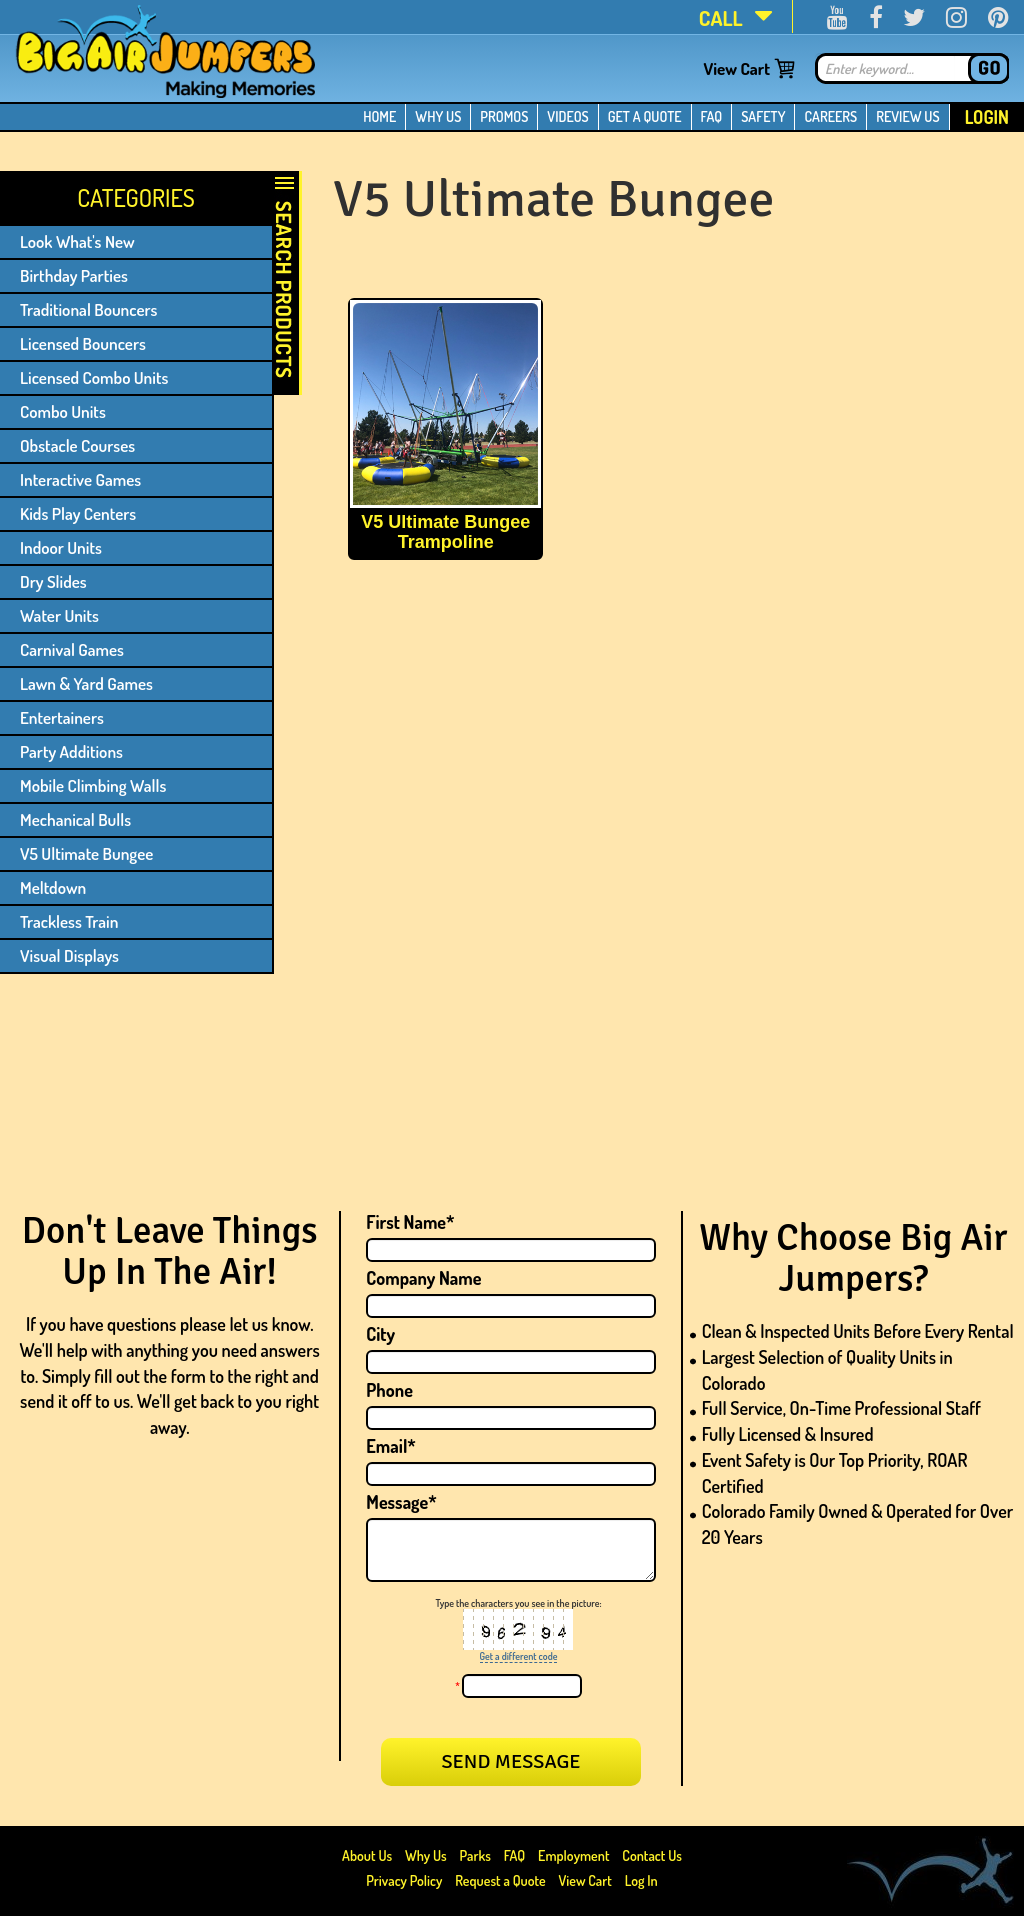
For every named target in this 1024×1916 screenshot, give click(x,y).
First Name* (410, 1222)
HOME (379, 116)
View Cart (736, 68)
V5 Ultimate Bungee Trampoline (445, 532)
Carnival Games (72, 649)
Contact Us (652, 1855)
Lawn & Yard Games (86, 683)
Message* (401, 1502)
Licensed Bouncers (83, 343)
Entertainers (62, 717)
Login (987, 117)
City (380, 1334)
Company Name (423, 1278)
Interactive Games (80, 479)
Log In (641, 1880)
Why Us (426, 1855)
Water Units (59, 615)
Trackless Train (69, 921)
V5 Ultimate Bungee (86, 853)
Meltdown (53, 887)
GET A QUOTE (645, 116)
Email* (391, 1446)
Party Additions (71, 751)
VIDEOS (567, 116)
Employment (573, 1855)
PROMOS (504, 116)
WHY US (438, 116)
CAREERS (830, 116)
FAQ (712, 116)
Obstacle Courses (77, 445)
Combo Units (63, 411)
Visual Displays (69, 955)
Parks (477, 1855)
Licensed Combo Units (94, 377)
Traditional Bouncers (88, 309)
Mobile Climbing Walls (93, 785)
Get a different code (519, 1656)
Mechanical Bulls (75, 819)
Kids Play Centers (78, 513)
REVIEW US (907, 116)
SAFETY (763, 116)
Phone (389, 1390)
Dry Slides (53, 581)
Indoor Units (61, 547)
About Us (368, 1855)
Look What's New (77, 241)
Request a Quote (501, 1880)
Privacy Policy (404, 1880)
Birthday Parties (74, 275)
